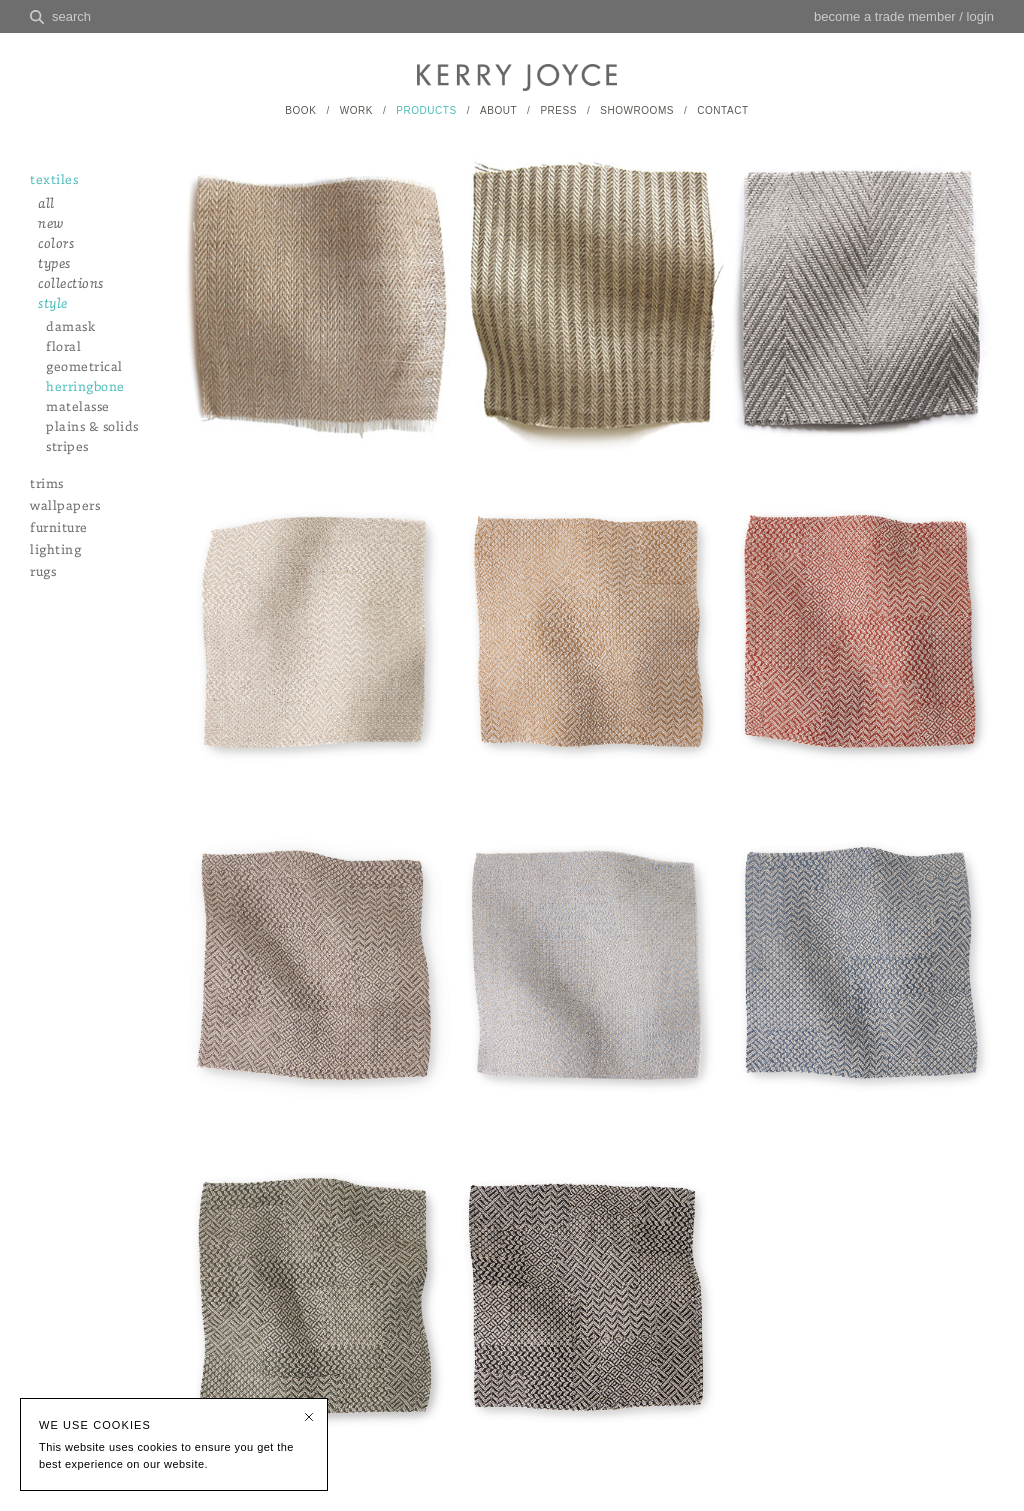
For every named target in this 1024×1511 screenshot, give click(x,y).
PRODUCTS (426, 110)
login (980, 16)
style (53, 304)
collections (71, 284)
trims (47, 484)
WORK (356, 110)
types (54, 264)
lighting (55, 550)
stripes (67, 447)
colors (56, 244)
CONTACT (722, 110)
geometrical (84, 367)
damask (70, 327)
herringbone (85, 387)
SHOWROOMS (637, 110)
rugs (43, 572)
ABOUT (498, 110)
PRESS (558, 110)
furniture (59, 528)
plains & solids (92, 427)
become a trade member (885, 16)
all (46, 204)
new (51, 224)
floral (63, 347)
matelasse (78, 407)
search (71, 16)
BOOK (300, 110)
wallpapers (65, 506)
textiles (54, 180)
